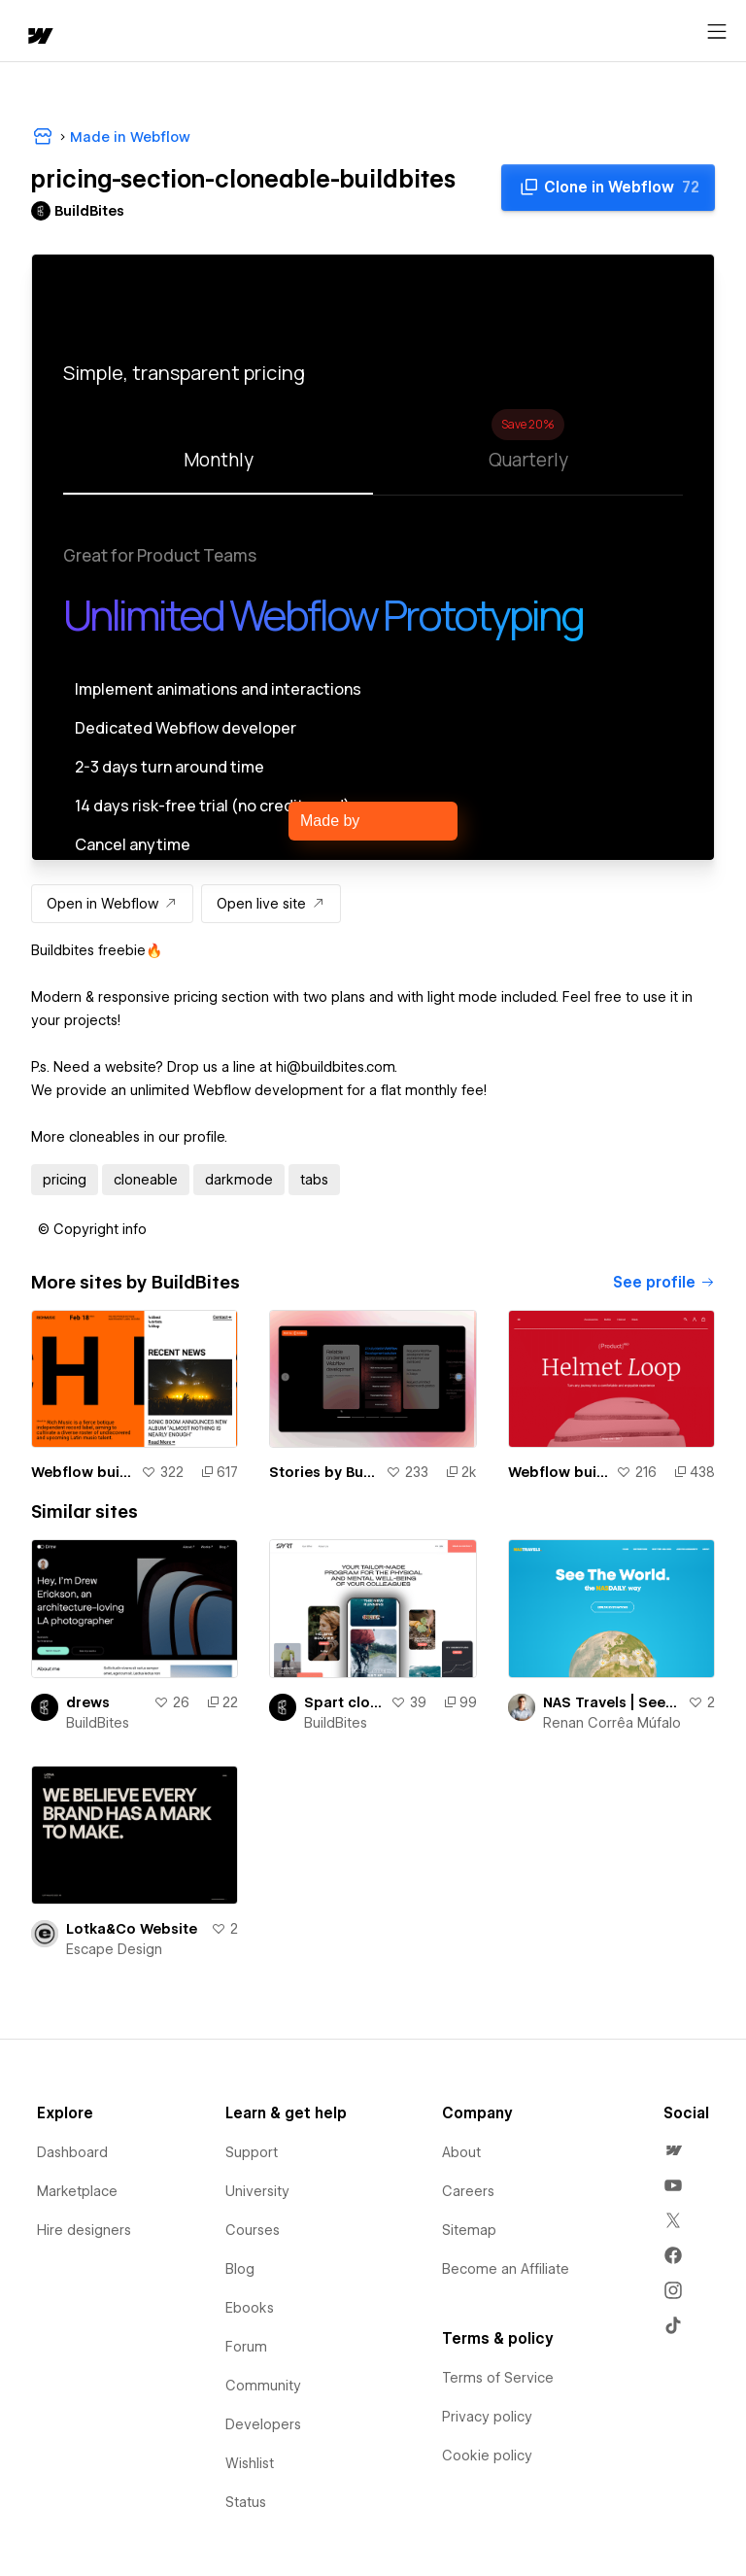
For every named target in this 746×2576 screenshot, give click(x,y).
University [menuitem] (257, 2191)
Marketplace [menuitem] (77, 2191)
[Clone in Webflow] (608, 187)
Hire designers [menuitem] (84, 2230)
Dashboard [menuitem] (72, 2152)
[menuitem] (673, 2150)
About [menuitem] (461, 2152)
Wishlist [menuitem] (249, 2463)
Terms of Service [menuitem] (498, 2378)
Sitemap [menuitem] (469, 2230)
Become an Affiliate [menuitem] (505, 2269)
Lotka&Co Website (131, 1929)
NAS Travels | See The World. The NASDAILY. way (611, 1702)
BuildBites (97, 1723)
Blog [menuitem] (239, 2269)
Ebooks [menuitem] (249, 2308)
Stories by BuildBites (323, 1472)
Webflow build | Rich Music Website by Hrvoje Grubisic (82, 1472)
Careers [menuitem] (468, 2191)
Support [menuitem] (251, 2152)
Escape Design (114, 1949)
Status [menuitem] (245, 2502)
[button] (92, 1229)
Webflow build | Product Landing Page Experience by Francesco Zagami (558, 1472)
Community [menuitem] (263, 2385)
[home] (38, 37)
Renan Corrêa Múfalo (612, 1723)
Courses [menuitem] (252, 2230)
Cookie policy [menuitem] (487, 2455)
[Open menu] (716, 32)
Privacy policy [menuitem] (487, 2416)
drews (88, 1702)
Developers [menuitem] (263, 2424)
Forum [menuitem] (246, 2346)
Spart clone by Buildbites (343, 1702)
